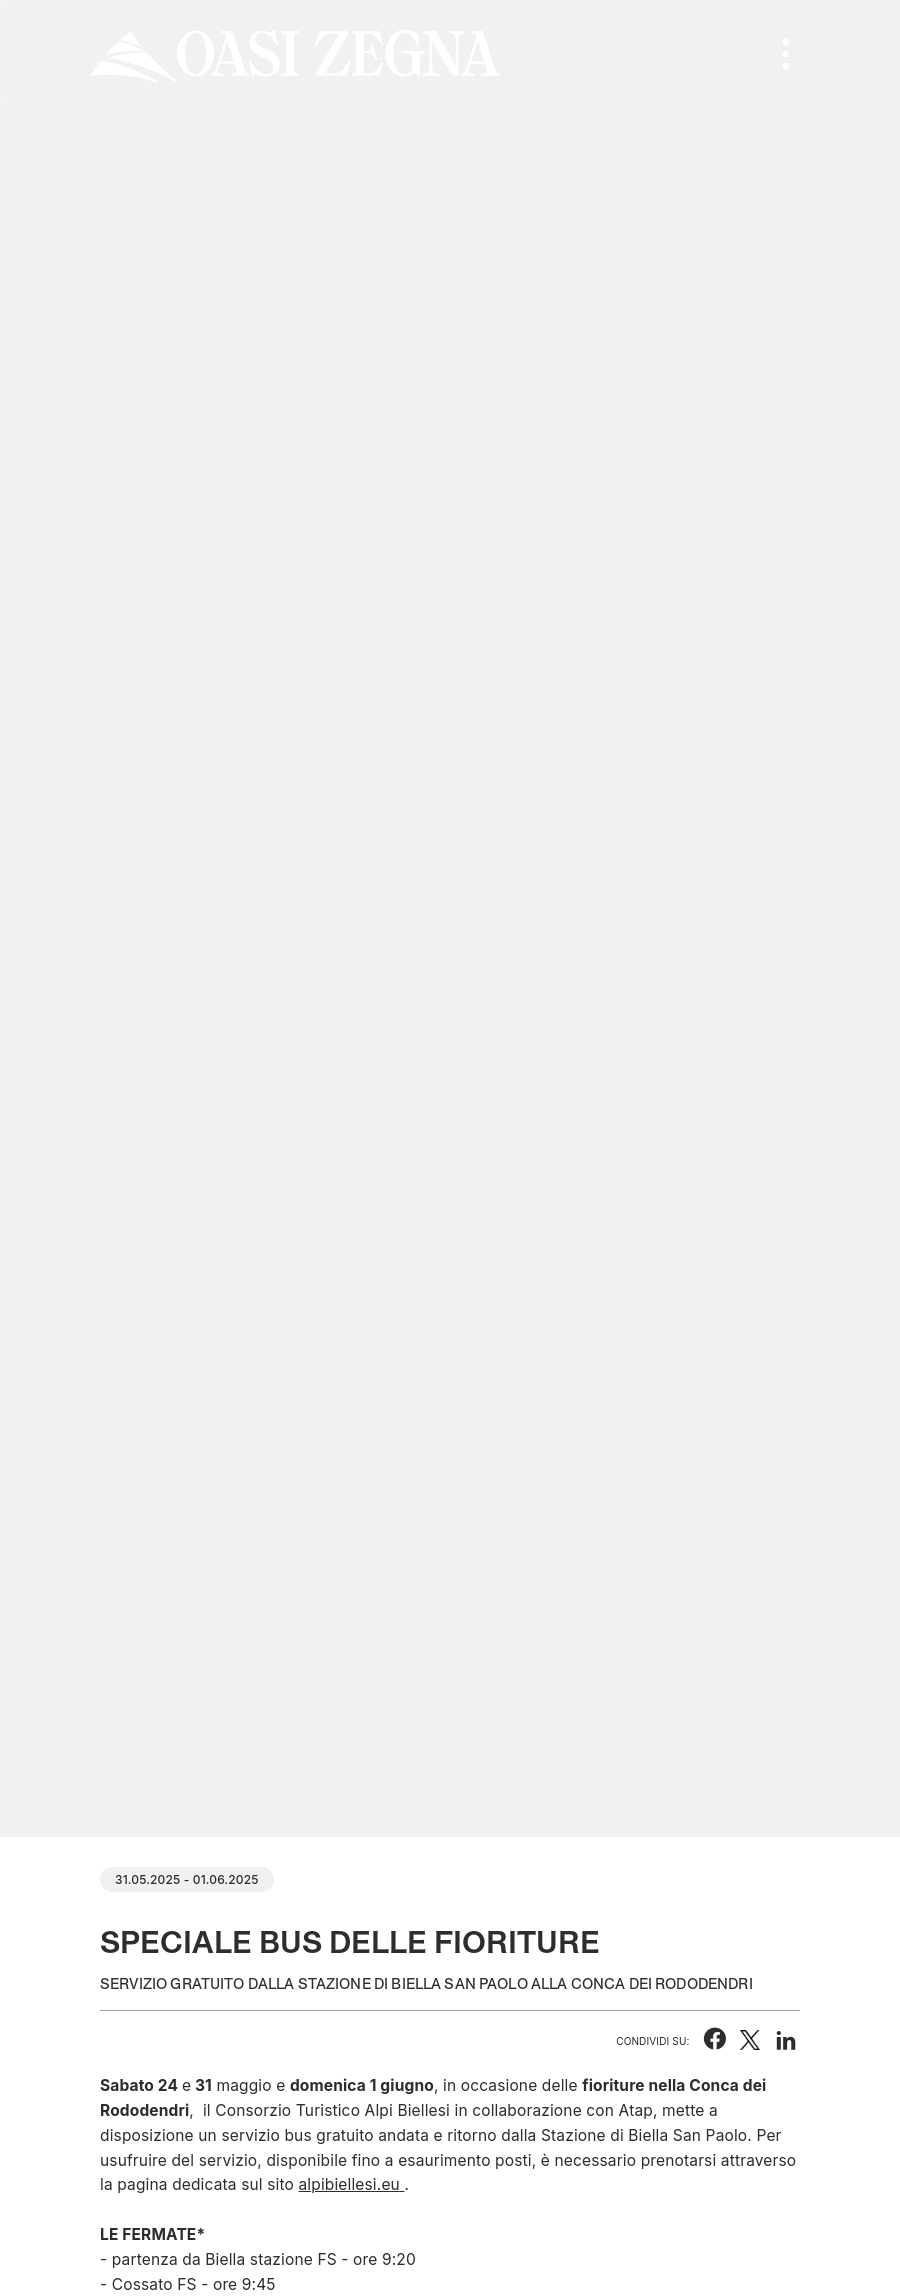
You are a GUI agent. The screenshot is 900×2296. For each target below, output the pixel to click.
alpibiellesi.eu (349, 2184)
